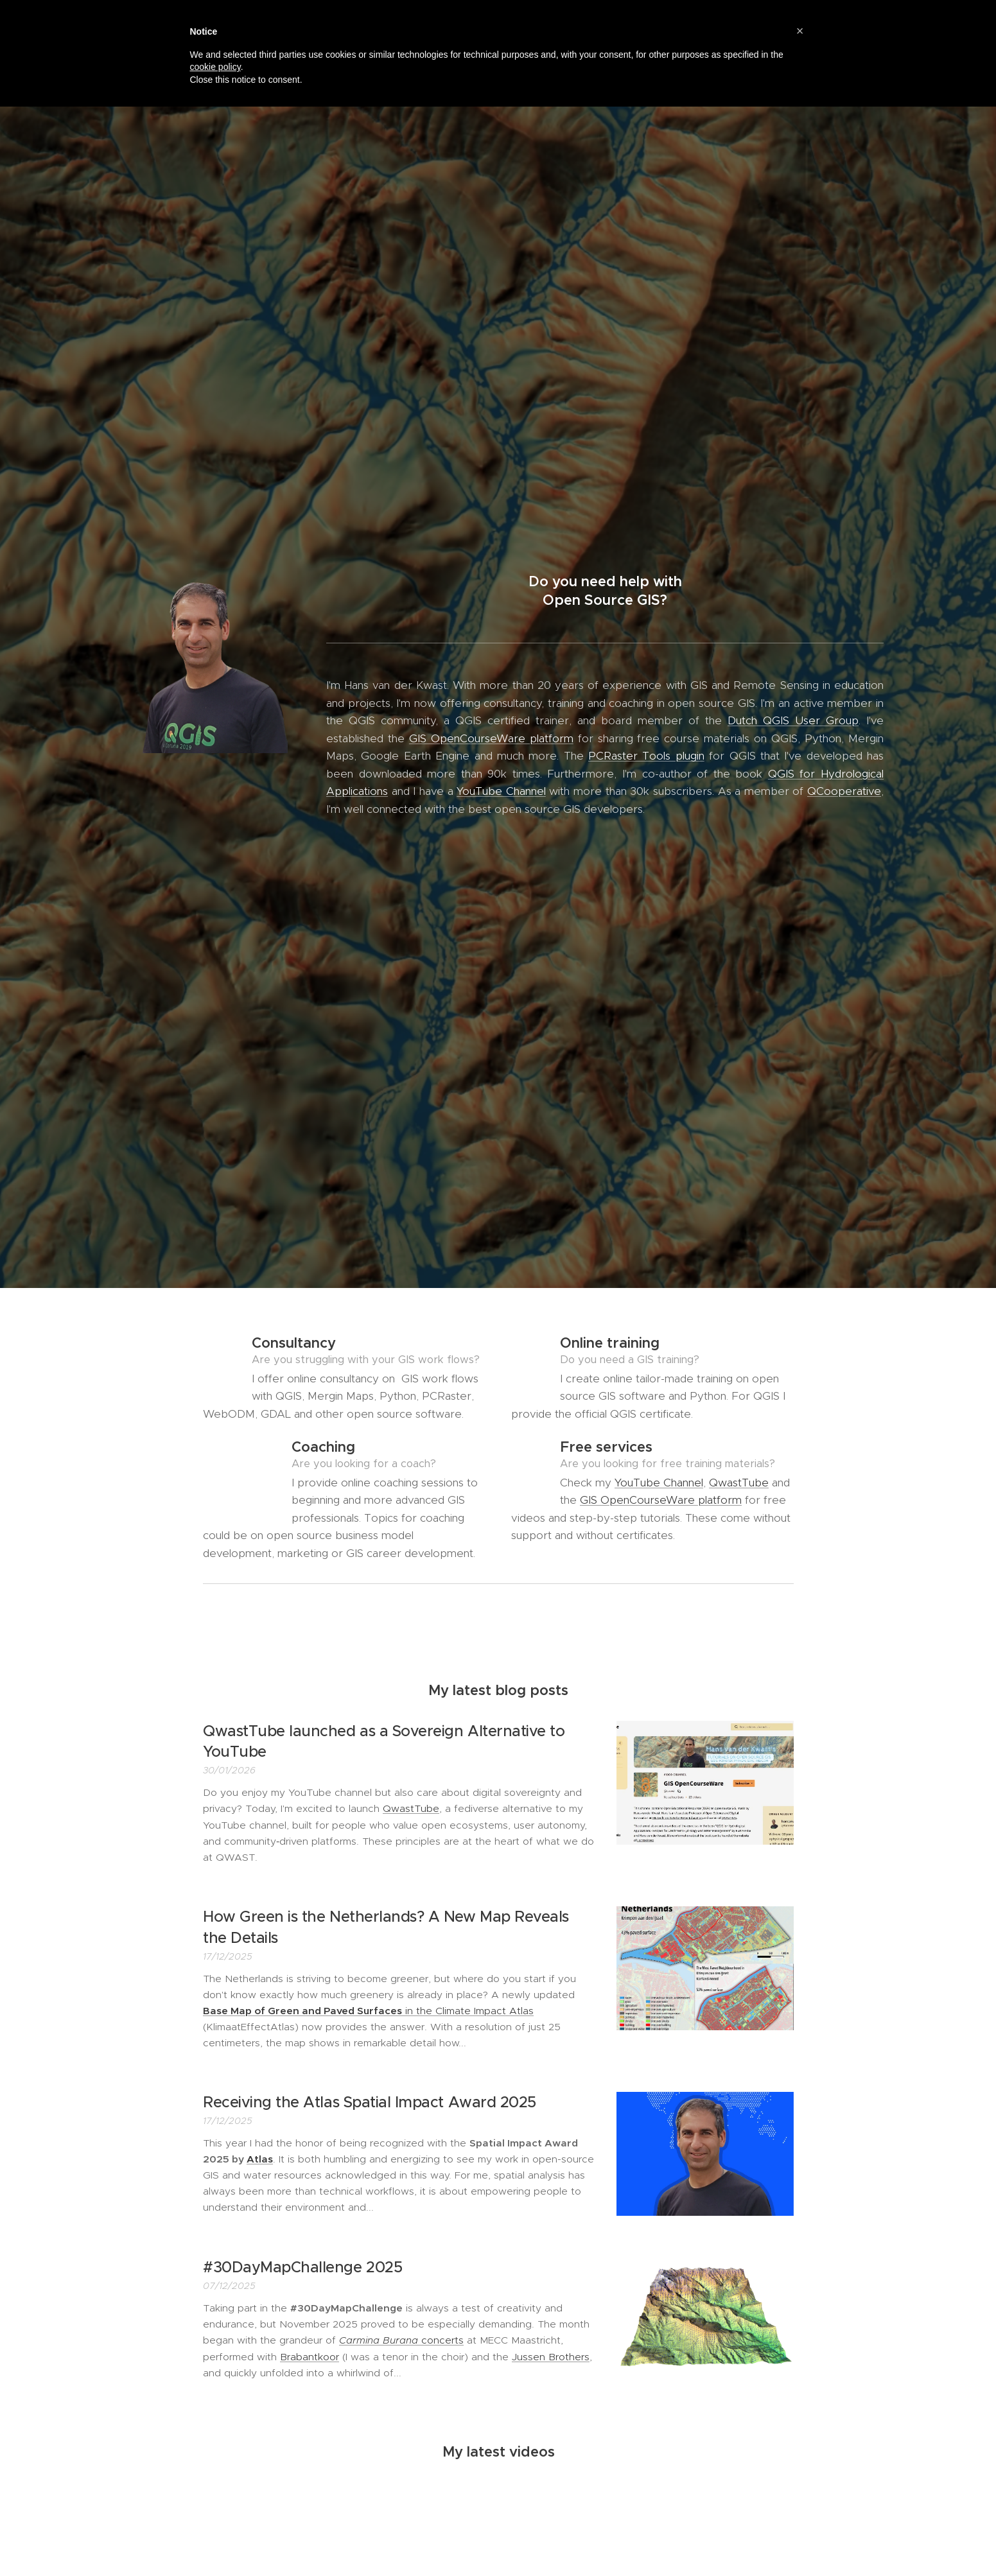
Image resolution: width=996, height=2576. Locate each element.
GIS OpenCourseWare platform (490, 738)
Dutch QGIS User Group (792, 720)
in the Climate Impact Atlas (468, 2010)
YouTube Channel (501, 791)
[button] (800, 31)
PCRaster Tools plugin (646, 756)
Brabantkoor (309, 2356)
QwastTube (739, 1482)
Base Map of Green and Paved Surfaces (302, 2010)
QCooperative (843, 791)
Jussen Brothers (551, 2356)
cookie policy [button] (215, 67)
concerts (441, 2340)
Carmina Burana (378, 2340)
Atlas (260, 2159)
